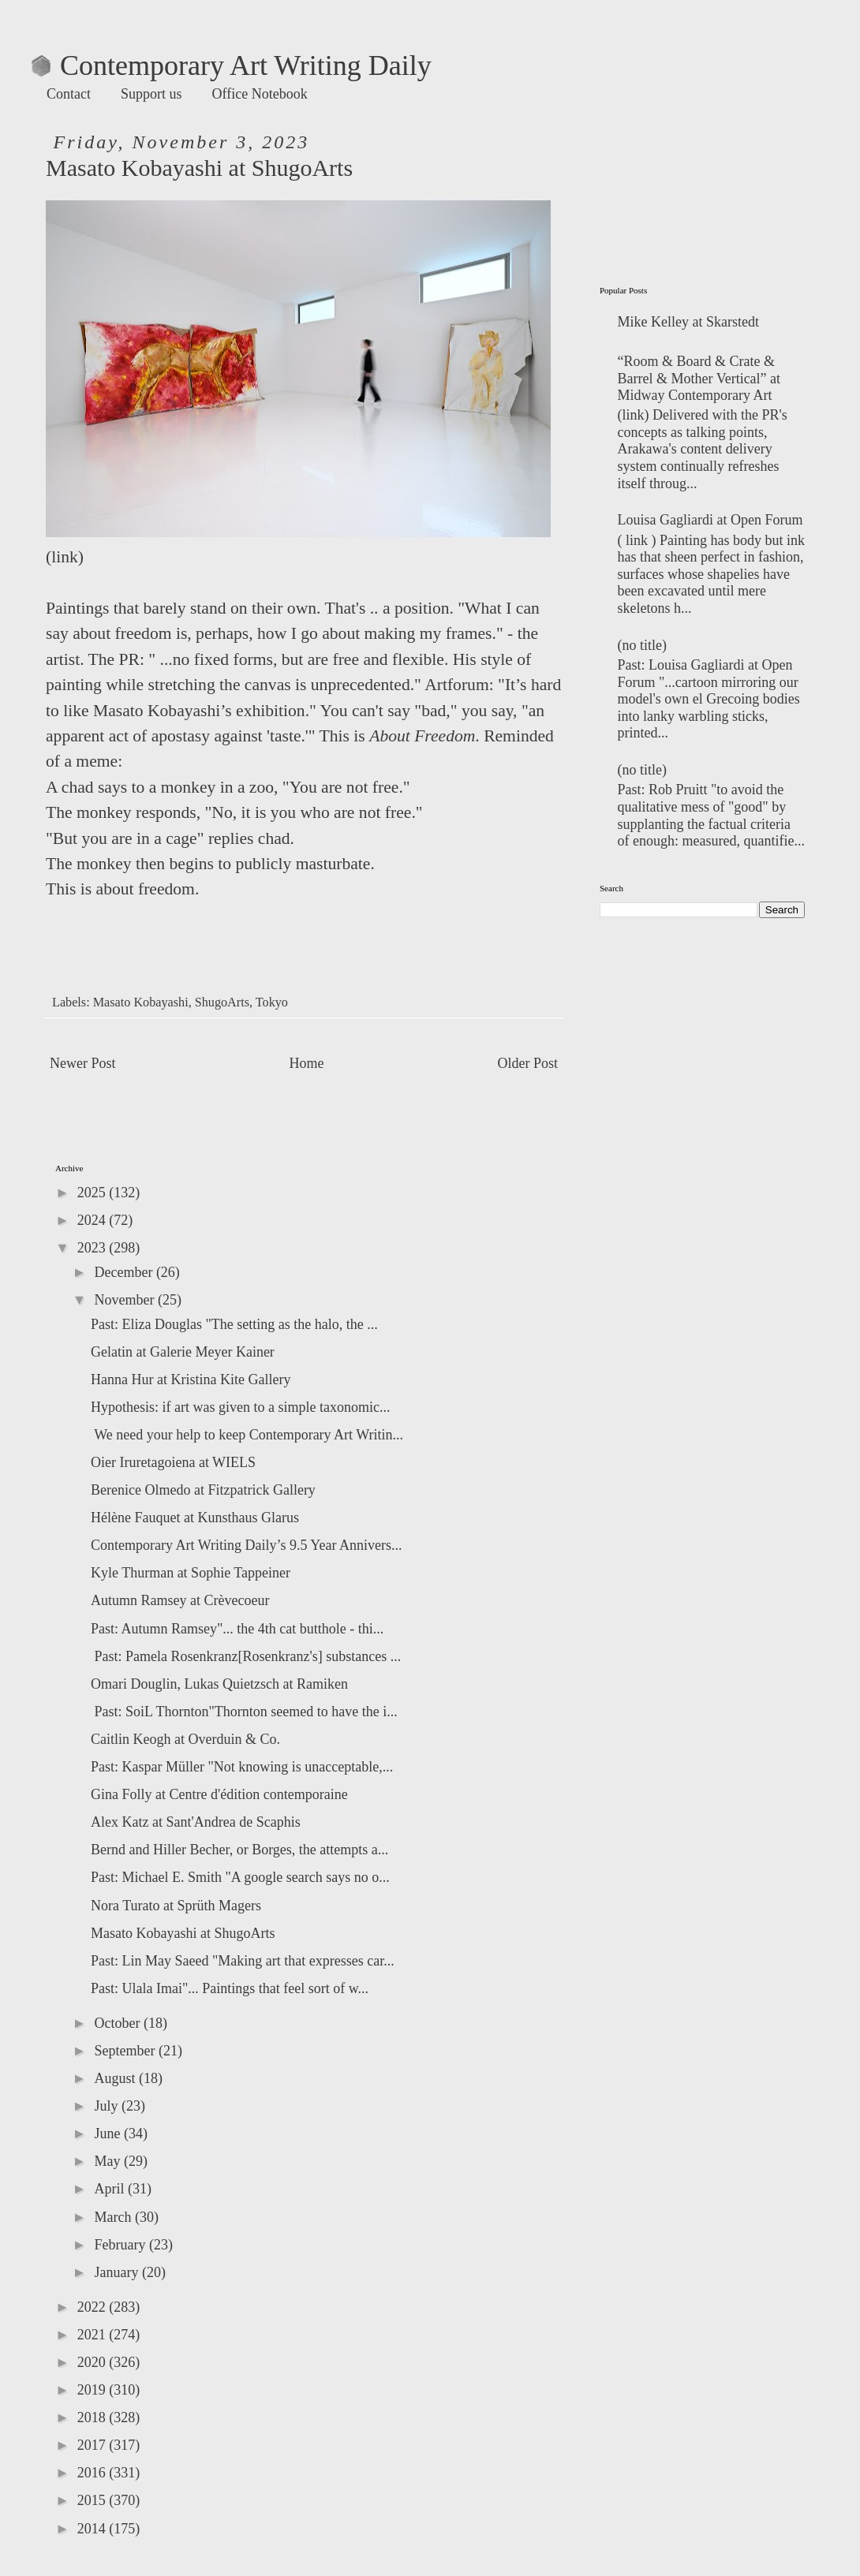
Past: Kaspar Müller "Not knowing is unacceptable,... (242, 1767)
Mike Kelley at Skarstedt (688, 322)
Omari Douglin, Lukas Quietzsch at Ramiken (219, 1684)
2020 (93, 2362)
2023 (93, 1248)
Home (307, 1063)
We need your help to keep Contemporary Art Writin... (247, 1435)
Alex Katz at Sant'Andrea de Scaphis (196, 1822)
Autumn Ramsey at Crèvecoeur (180, 1600)
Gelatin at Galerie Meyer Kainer (183, 1352)
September (126, 2051)
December (124, 1272)
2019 (93, 2390)
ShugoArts (222, 1002)
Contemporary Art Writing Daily (232, 65)
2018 (93, 2417)
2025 (93, 1192)
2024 (93, 1220)
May (109, 2161)
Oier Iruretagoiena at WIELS (173, 1462)
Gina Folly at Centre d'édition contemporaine (219, 1794)
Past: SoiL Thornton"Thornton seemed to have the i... (244, 1711)
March (114, 2217)
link (64, 556)
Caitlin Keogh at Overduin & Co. (185, 1739)
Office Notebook (260, 94)
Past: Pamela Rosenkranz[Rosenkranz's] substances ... (246, 1656)
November (125, 1300)
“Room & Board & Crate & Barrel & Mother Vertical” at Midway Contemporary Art (699, 378)
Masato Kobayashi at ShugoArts (183, 1933)
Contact (69, 94)
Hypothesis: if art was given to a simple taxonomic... (240, 1407)
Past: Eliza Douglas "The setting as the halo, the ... (234, 1324)
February (121, 2245)
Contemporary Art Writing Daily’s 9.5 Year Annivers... (246, 1545)
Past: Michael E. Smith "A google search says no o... (240, 1877)
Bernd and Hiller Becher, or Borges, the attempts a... (239, 1849)
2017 (93, 2445)
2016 (93, 2473)
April (111, 2189)
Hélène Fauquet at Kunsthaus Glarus (195, 1517)
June (109, 2133)
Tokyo (272, 1002)
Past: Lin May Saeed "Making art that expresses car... (242, 1961)
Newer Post (83, 1063)
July (108, 2106)
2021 (93, 2335)
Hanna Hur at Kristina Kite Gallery (190, 1379)
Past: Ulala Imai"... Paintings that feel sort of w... (229, 1988)
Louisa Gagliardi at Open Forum (710, 520)
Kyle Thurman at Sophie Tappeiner (190, 1573)
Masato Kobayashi (141, 1002)
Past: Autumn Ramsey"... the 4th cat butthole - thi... (237, 1629)
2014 (93, 2529)
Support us (151, 94)
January (117, 2272)
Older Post (528, 1063)
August (116, 2078)
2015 (93, 2500)
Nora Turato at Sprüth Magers (176, 1905)
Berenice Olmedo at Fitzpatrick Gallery (203, 1490)
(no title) (642, 645)
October (118, 2023)
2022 (93, 2307)
